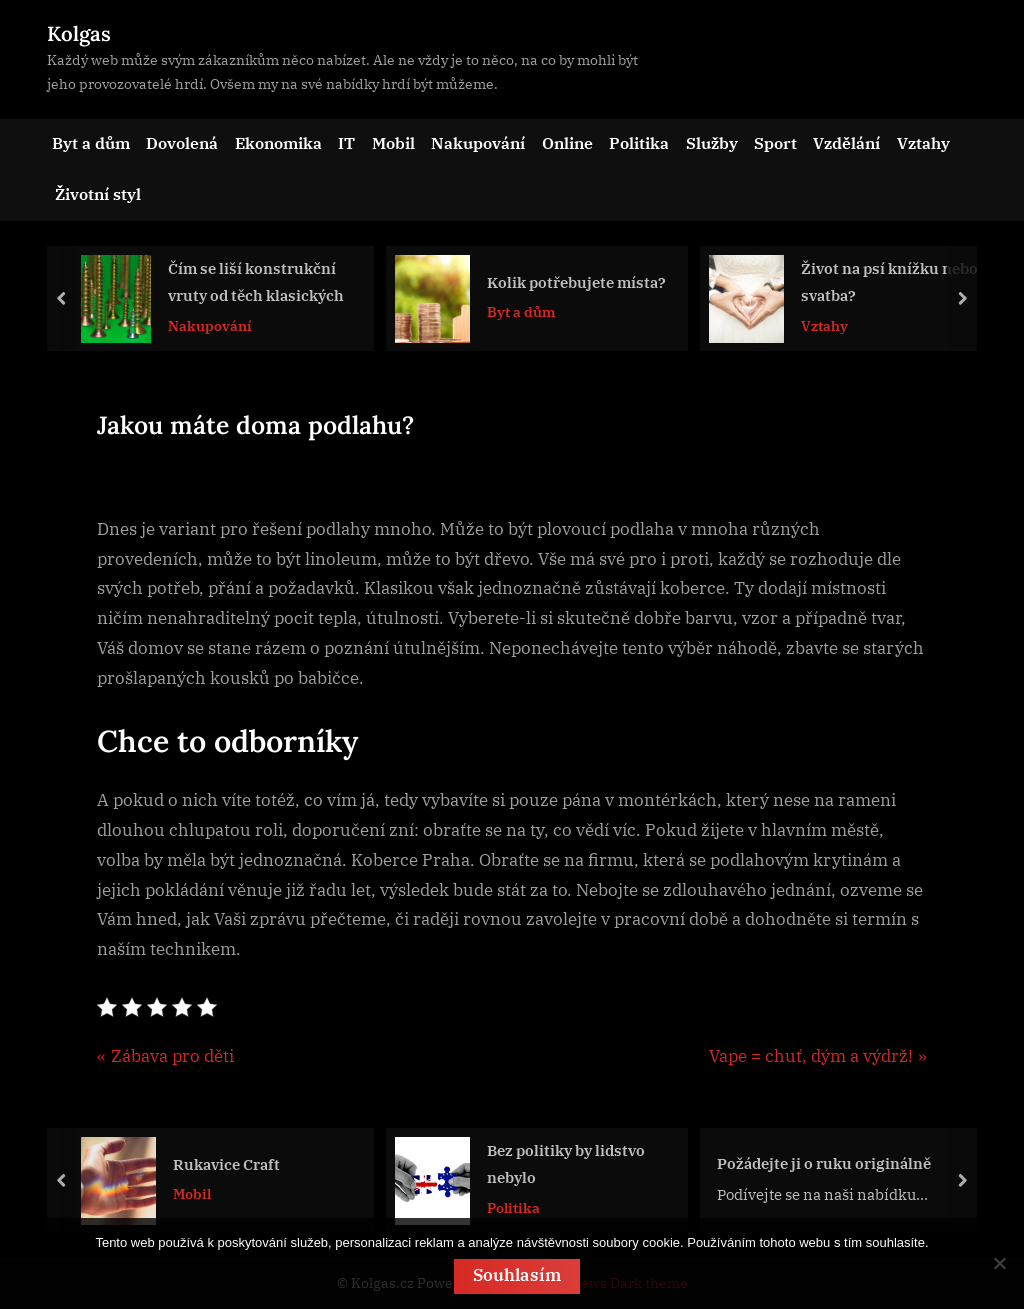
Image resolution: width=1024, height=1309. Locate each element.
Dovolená (182, 142)
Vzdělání (846, 142)
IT (346, 142)
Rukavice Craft (226, 1163)
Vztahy (923, 142)
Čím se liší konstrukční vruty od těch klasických (256, 282)
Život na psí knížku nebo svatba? (889, 282)
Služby (712, 142)
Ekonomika (278, 142)
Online (567, 142)
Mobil (393, 142)
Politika (639, 142)
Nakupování (478, 142)
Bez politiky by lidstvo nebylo (566, 1163)
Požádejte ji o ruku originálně (824, 1163)
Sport (775, 142)
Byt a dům (91, 142)
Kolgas (79, 33)
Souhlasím (517, 1275)
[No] (999, 1264)
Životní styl (98, 193)
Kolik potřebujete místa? (576, 282)
